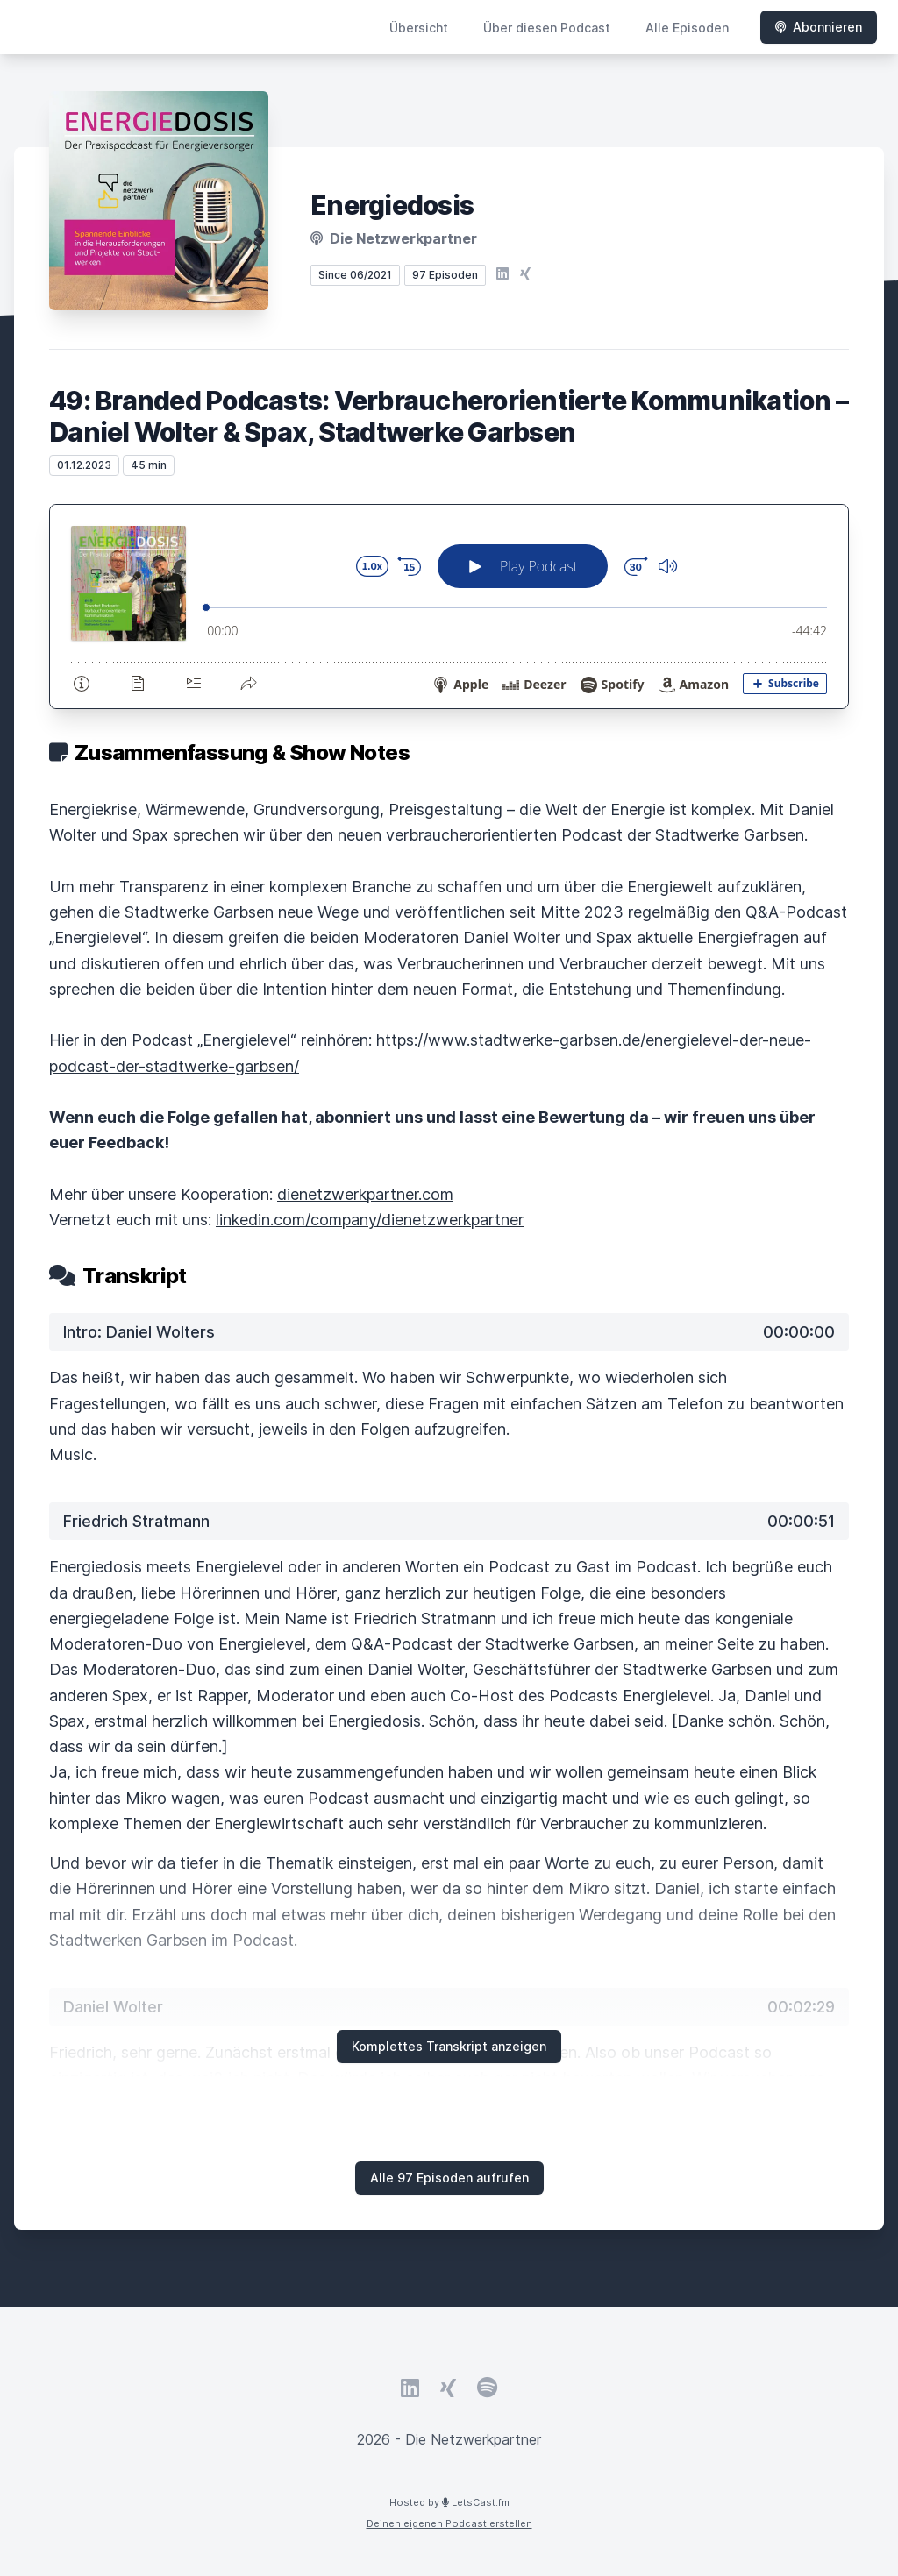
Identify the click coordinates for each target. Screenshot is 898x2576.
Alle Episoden (687, 27)
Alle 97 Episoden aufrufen (449, 2177)
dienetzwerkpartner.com (365, 1194)
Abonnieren (818, 26)
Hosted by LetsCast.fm (449, 2502)
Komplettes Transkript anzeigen (449, 2046)
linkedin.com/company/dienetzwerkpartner (370, 1219)
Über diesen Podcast (546, 27)
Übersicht (418, 27)
